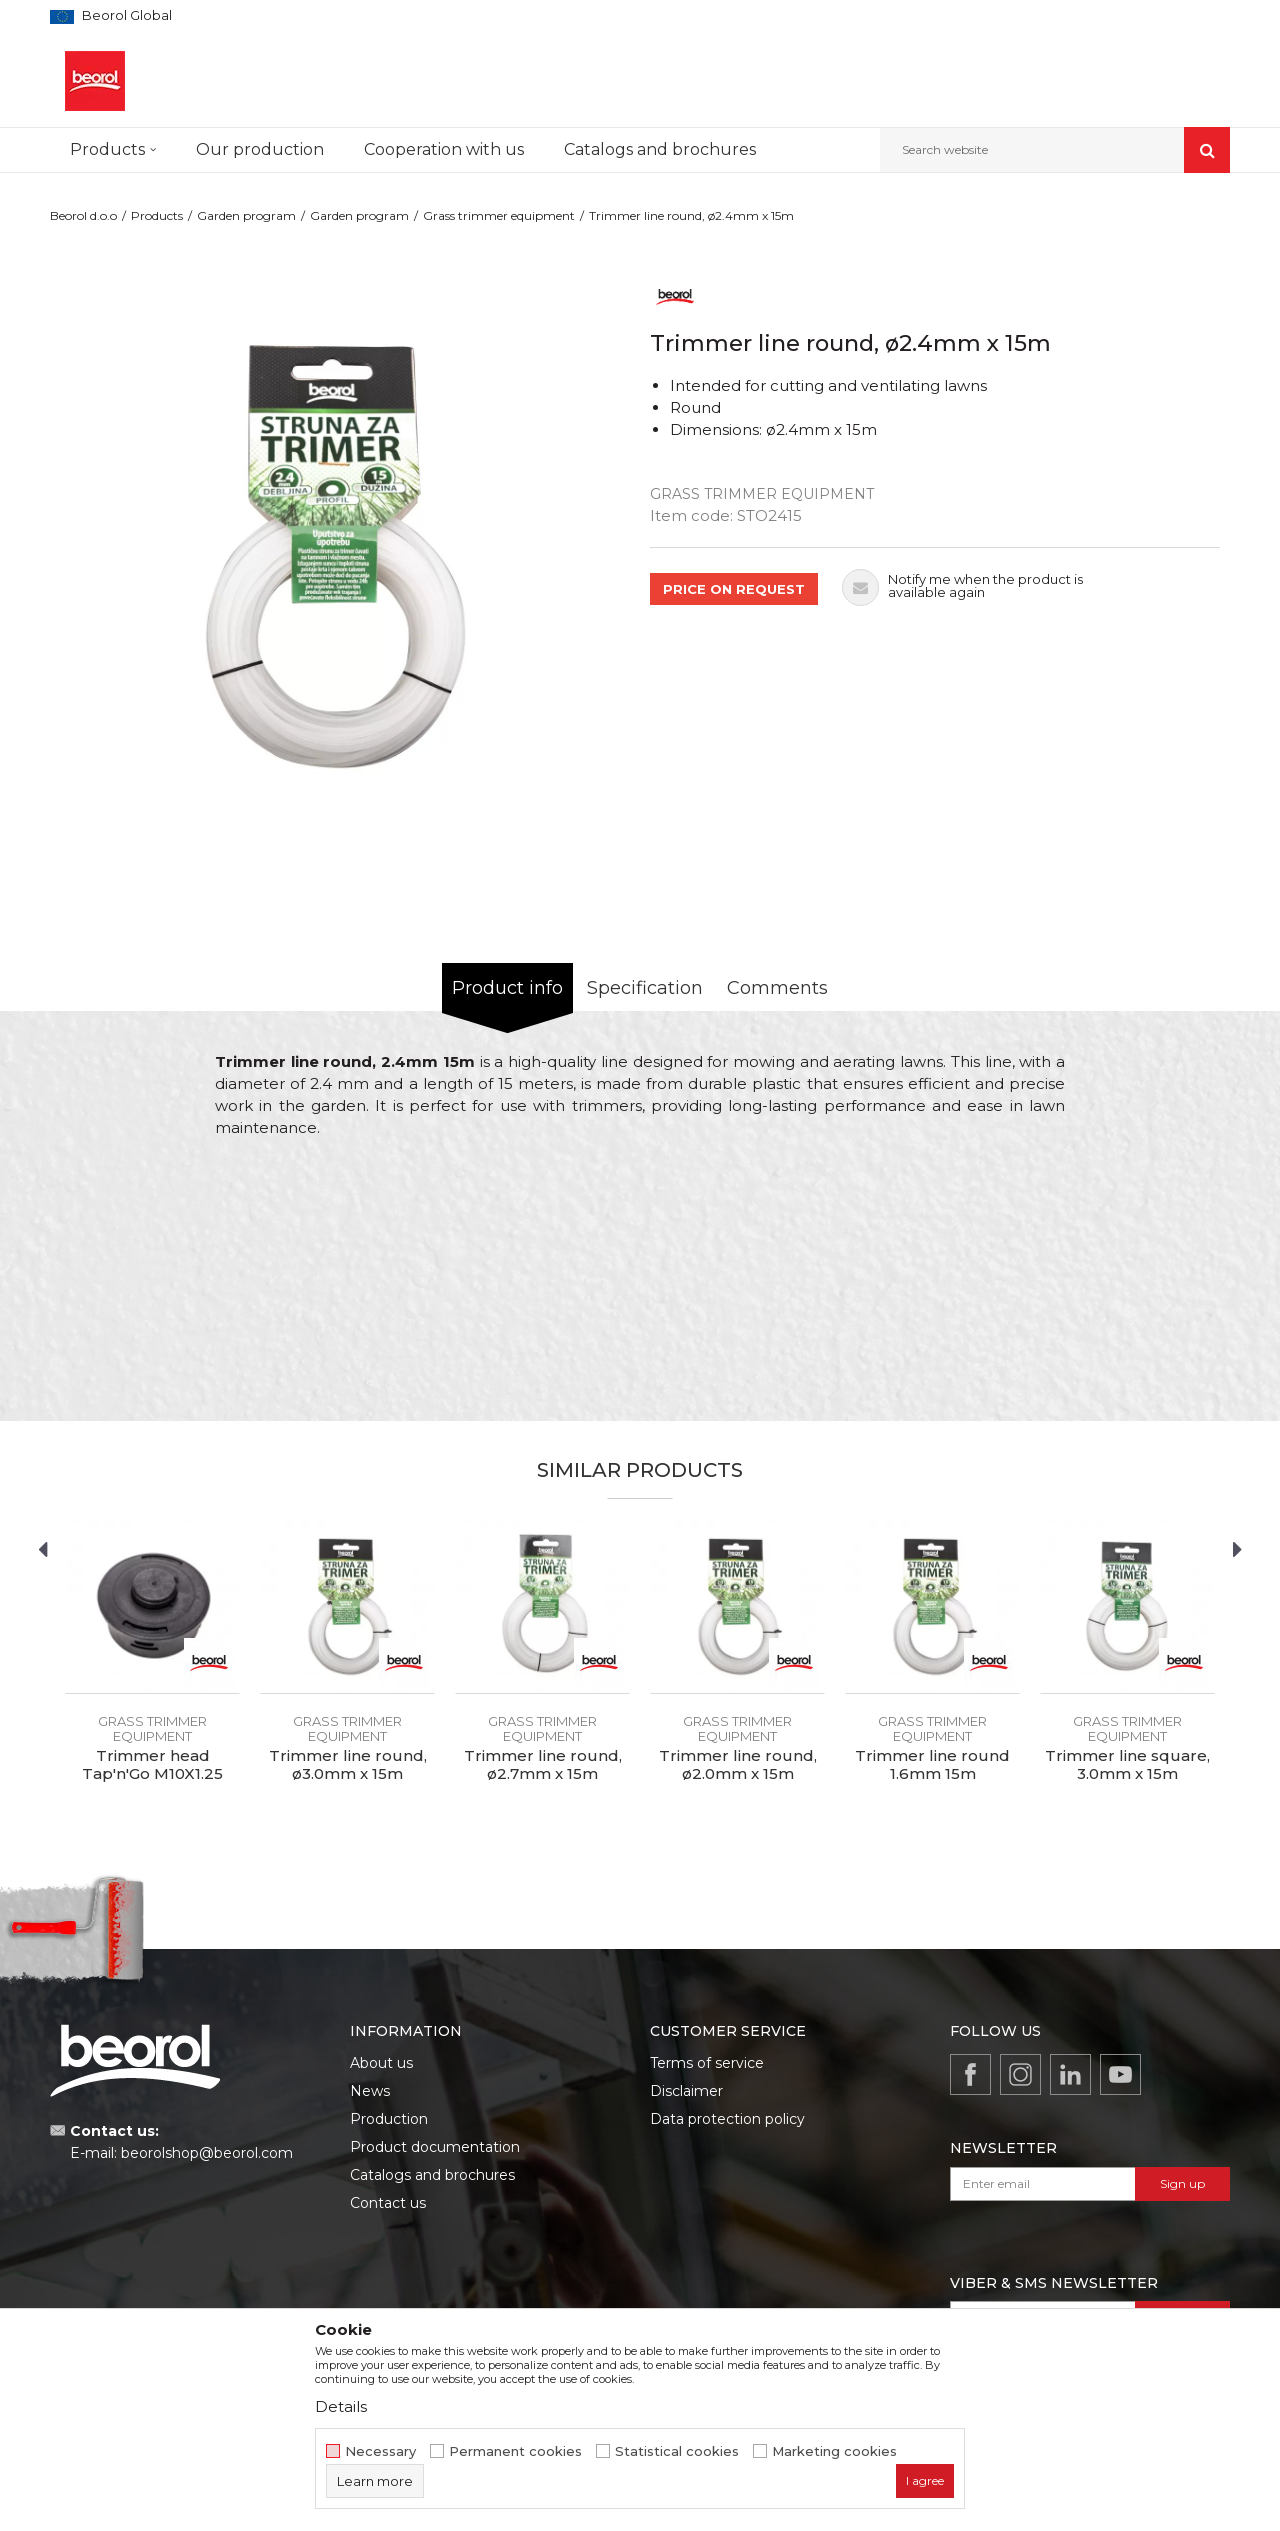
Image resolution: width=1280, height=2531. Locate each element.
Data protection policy (727, 2119)
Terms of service (707, 2063)
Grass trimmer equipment (499, 215)
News (370, 2091)
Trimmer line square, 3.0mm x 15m (1127, 1765)
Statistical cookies (677, 2451)
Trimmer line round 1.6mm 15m (932, 1765)
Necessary (380, 2451)
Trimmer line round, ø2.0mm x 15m (738, 1765)
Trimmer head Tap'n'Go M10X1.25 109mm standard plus (153, 1774)
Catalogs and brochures (432, 2175)
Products (157, 215)
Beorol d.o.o (83, 215)
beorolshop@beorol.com (207, 2153)
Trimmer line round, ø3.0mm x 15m (348, 1765)
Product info (507, 988)
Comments (777, 988)
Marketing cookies (834, 2451)
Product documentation (435, 2147)
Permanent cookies (515, 2451)
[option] (345, 558)
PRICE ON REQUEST (734, 589)
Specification (645, 988)
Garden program (246, 215)
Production (389, 2119)
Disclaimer (686, 2091)
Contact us (388, 2203)
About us (381, 2063)
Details (341, 2406)
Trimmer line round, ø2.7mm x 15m (543, 1765)
